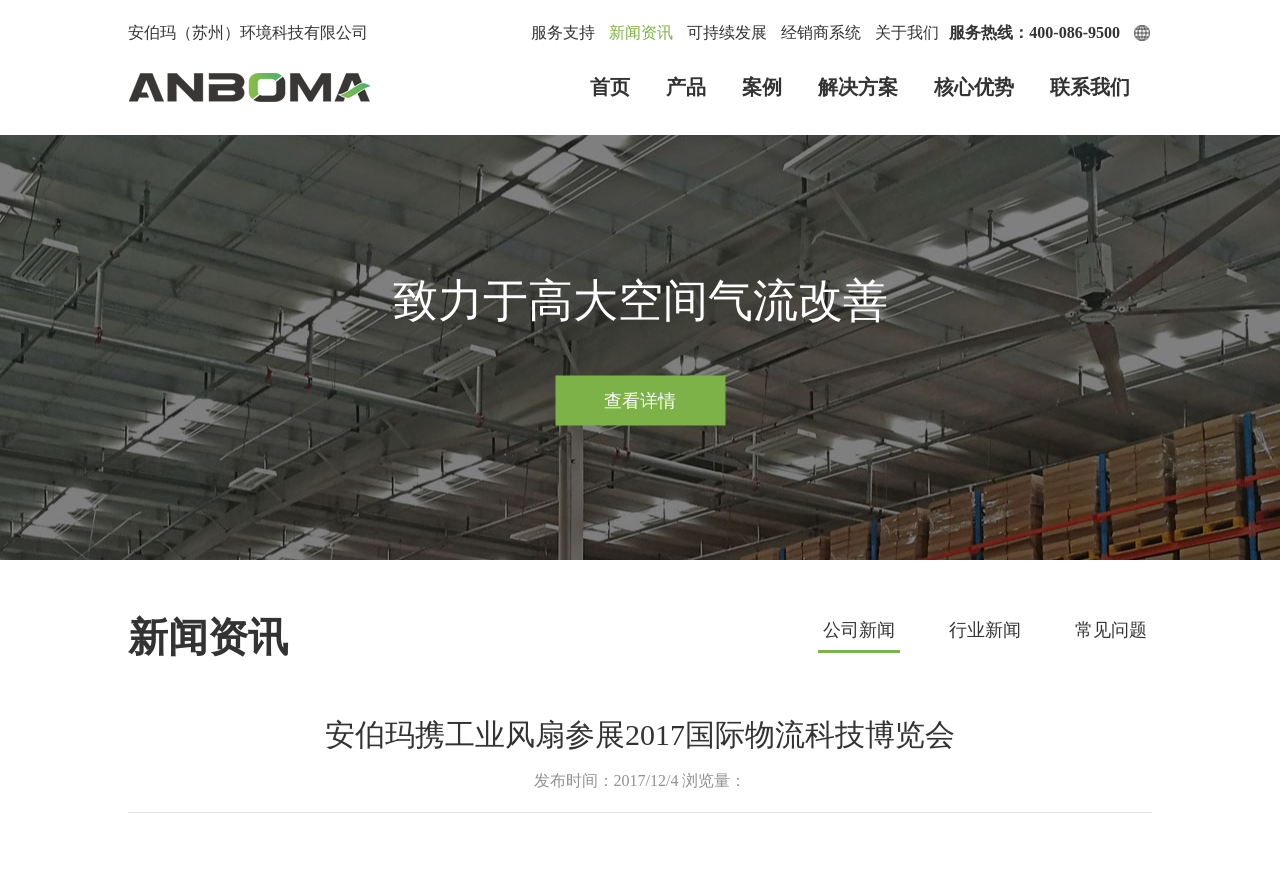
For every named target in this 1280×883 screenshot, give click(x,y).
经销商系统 (821, 32)
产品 (686, 87)
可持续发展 (727, 32)
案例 (762, 87)
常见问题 (1111, 630)
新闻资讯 (641, 32)
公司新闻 (859, 630)
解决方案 (858, 87)
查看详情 (640, 400)
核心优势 (974, 87)
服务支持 (563, 32)
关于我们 (907, 32)
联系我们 (1090, 87)
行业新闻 (985, 630)
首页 (610, 87)
